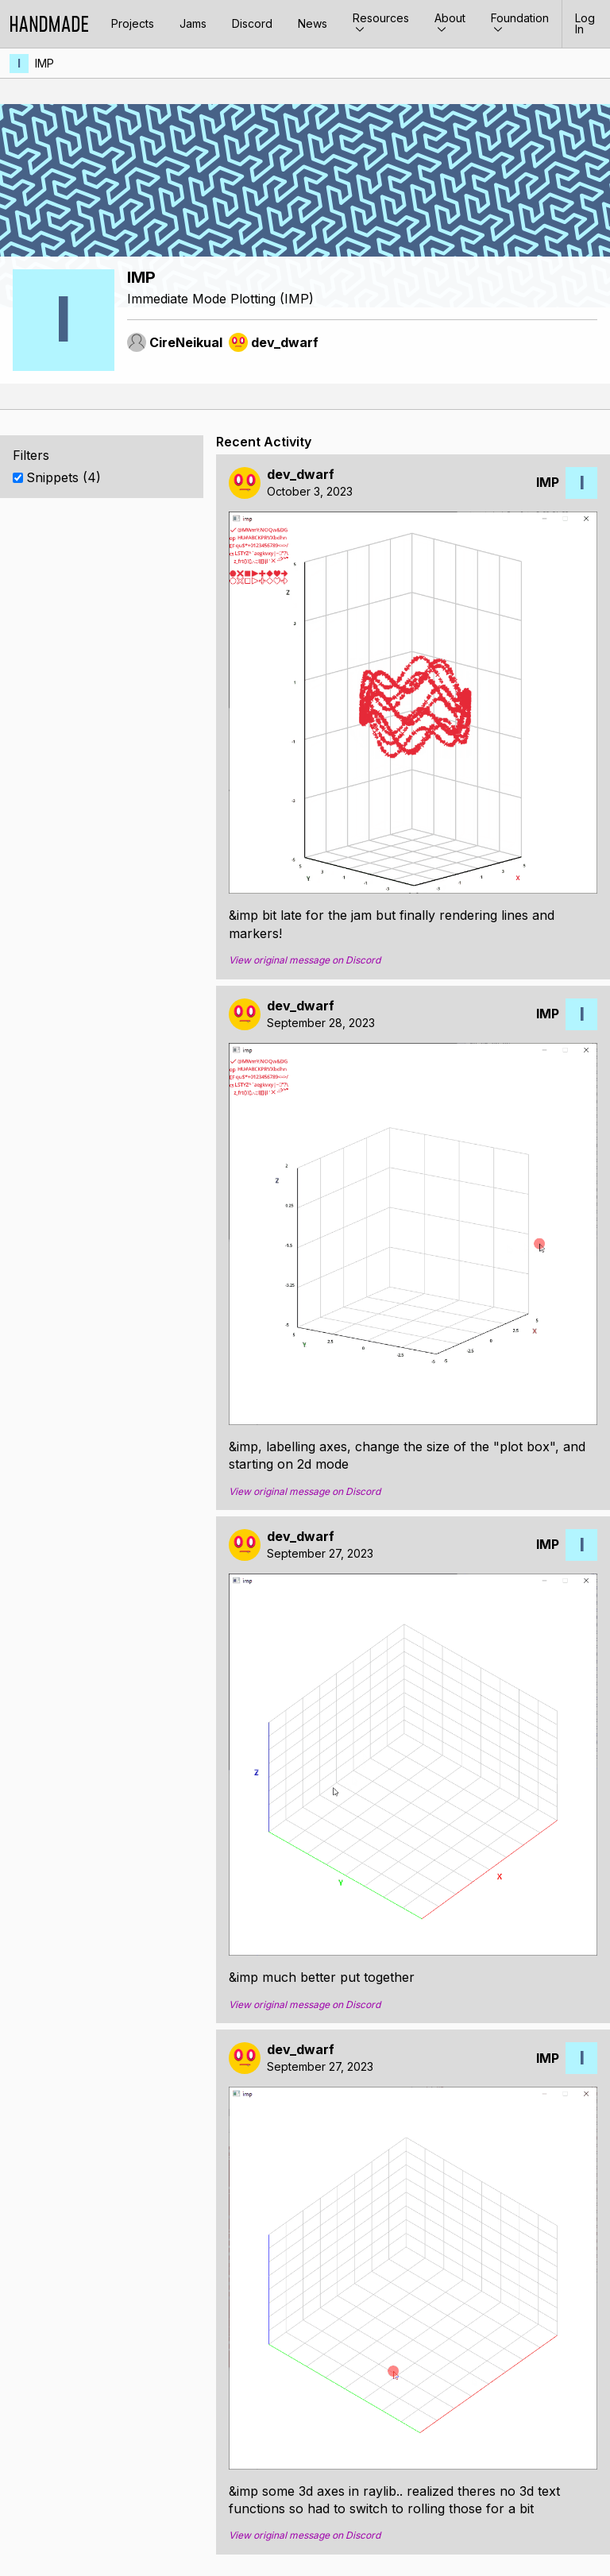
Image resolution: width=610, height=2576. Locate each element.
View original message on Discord (304, 960)
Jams (193, 23)
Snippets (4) (63, 477)
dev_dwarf (300, 474)
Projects (132, 23)
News (312, 23)
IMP (44, 63)
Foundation (520, 23)
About (449, 23)
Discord (252, 23)
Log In (585, 23)
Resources (381, 23)
